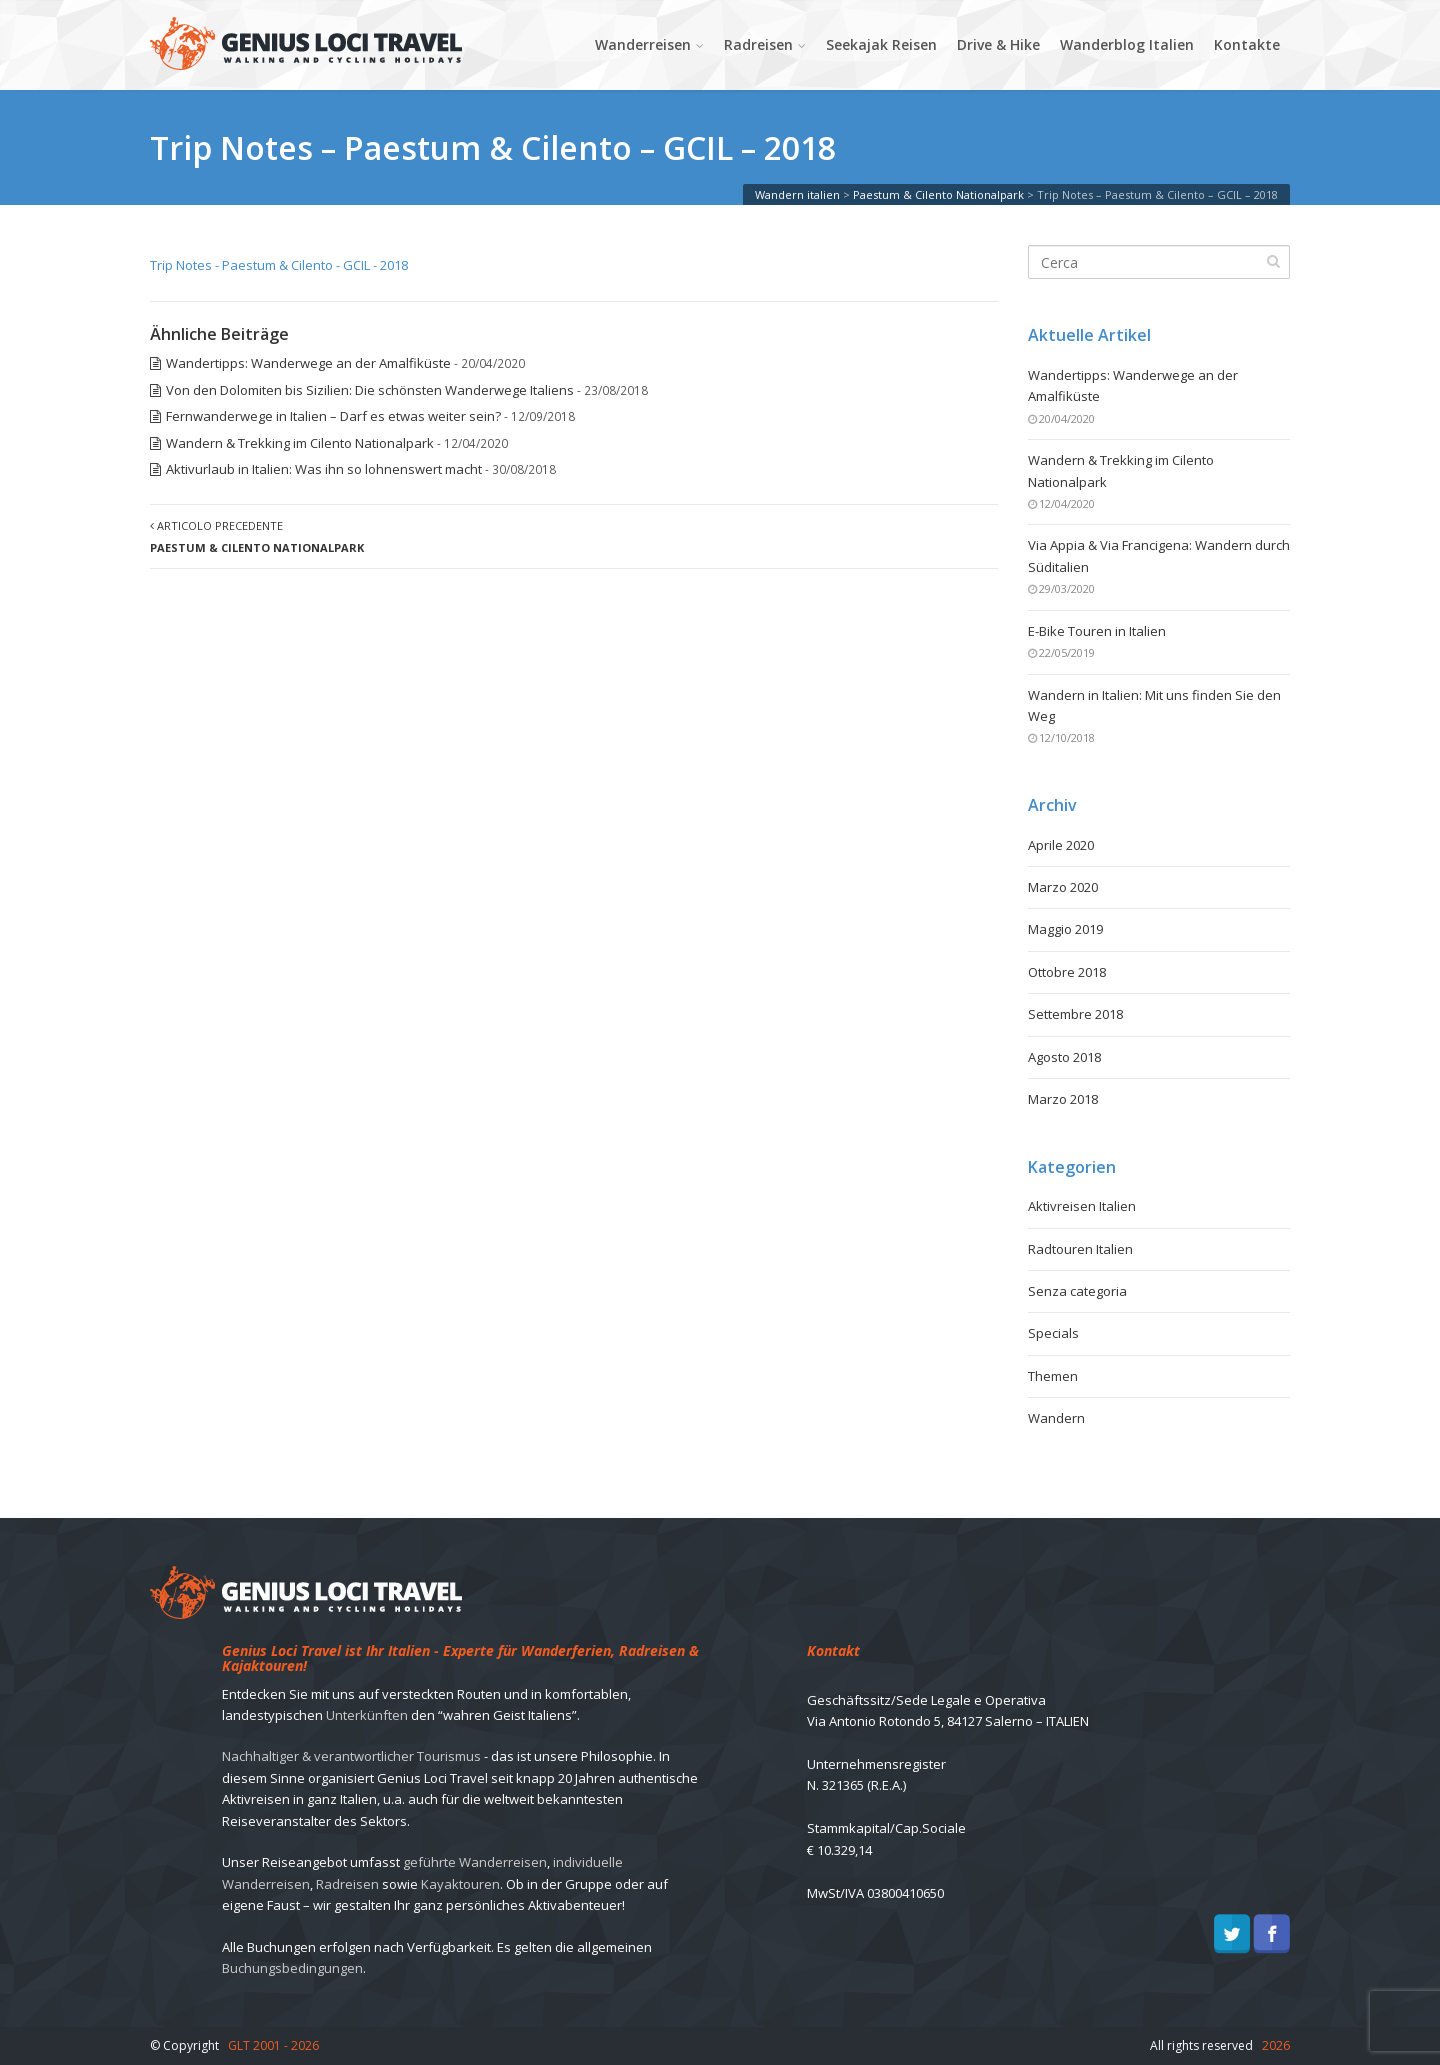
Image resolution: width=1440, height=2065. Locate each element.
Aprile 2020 (1061, 845)
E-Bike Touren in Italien (1097, 631)
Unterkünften (367, 1715)
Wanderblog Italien (1127, 44)
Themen (1053, 1376)
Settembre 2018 (1075, 1014)
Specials (1053, 1333)
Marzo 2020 (1063, 887)
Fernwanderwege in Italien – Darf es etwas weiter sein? (333, 416)
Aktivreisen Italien (1082, 1206)
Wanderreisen (643, 44)
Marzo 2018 (1063, 1099)
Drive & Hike (998, 44)
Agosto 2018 (1064, 1057)
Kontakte (1247, 44)
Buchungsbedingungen (292, 1968)
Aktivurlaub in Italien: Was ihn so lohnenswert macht (324, 469)
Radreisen (758, 44)
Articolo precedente (257, 536)
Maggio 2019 (1065, 929)
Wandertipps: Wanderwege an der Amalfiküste (308, 363)
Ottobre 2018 (1067, 972)
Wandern (1056, 1418)
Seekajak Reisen (881, 44)
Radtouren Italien (1080, 1249)
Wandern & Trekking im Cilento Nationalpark (300, 443)
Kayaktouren (460, 1884)
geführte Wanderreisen (475, 1862)
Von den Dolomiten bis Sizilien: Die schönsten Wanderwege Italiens (370, 390)
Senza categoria (1077, 1291)
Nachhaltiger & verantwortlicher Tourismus (351, 1756)
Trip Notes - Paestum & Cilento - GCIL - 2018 (279, 265)
